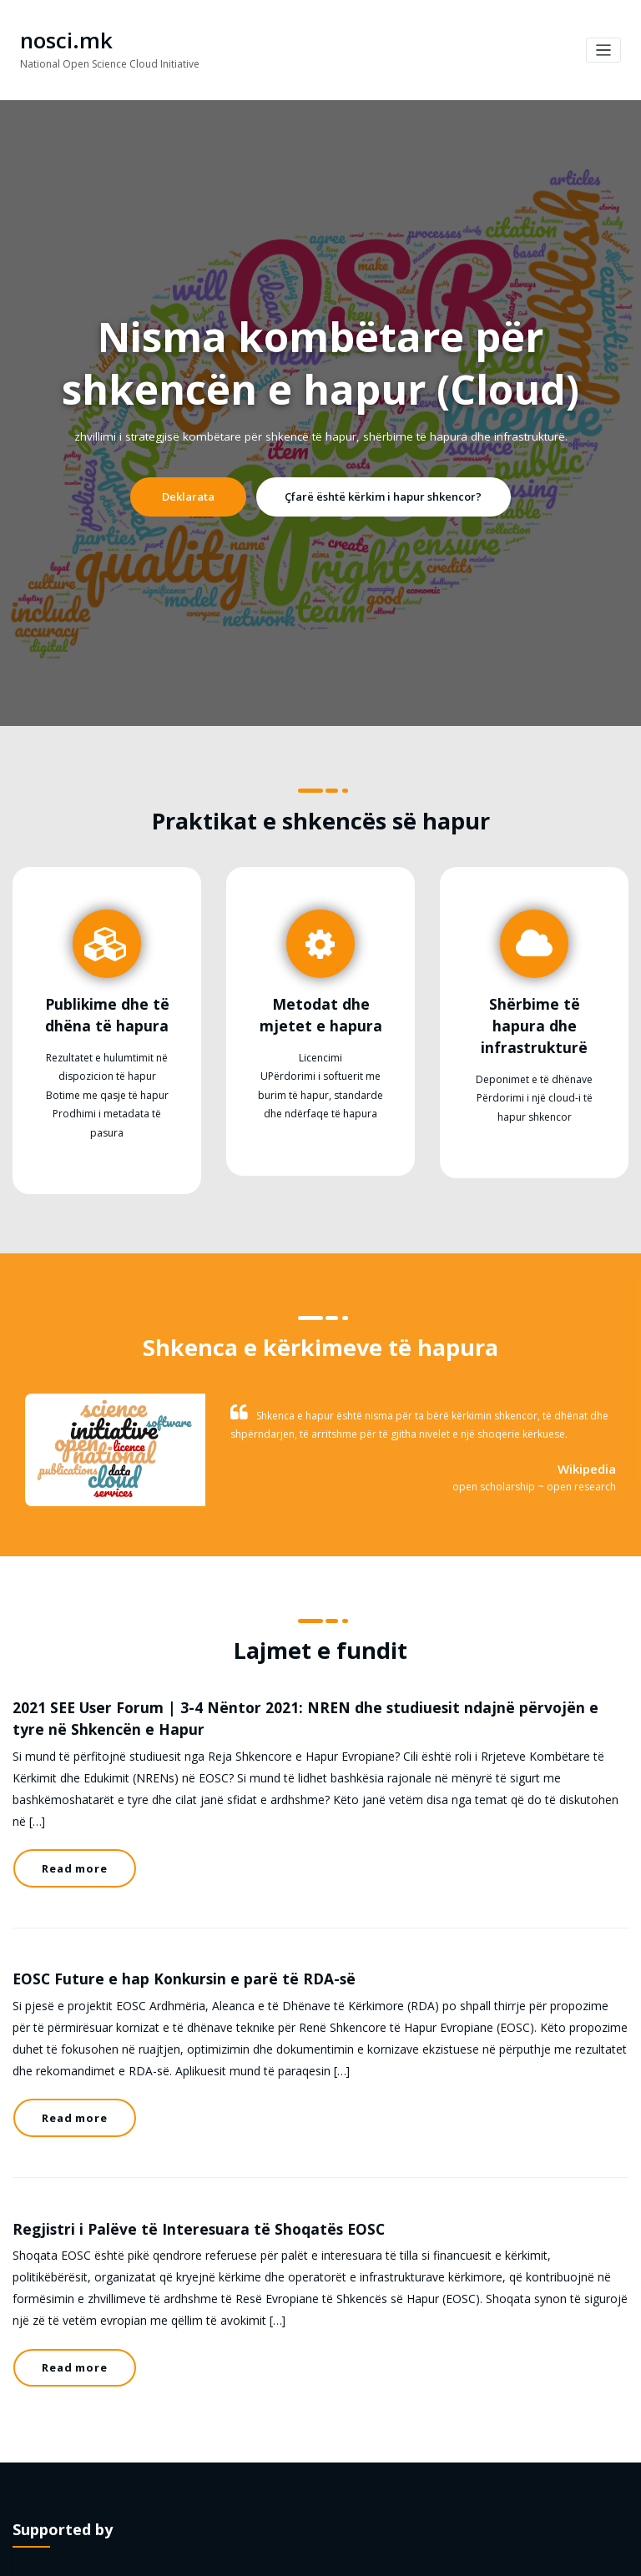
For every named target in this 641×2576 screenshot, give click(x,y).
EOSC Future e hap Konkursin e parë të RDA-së (157, 1909)
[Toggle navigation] (604, 49)
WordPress (283, 2554)
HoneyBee (379, 2554)
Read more (68, 1812)
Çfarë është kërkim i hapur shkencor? (375, 492)
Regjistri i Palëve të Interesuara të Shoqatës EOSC (170, 2129)
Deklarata (204, 492)
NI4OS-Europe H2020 (244, 2444)
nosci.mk (60, 39)
